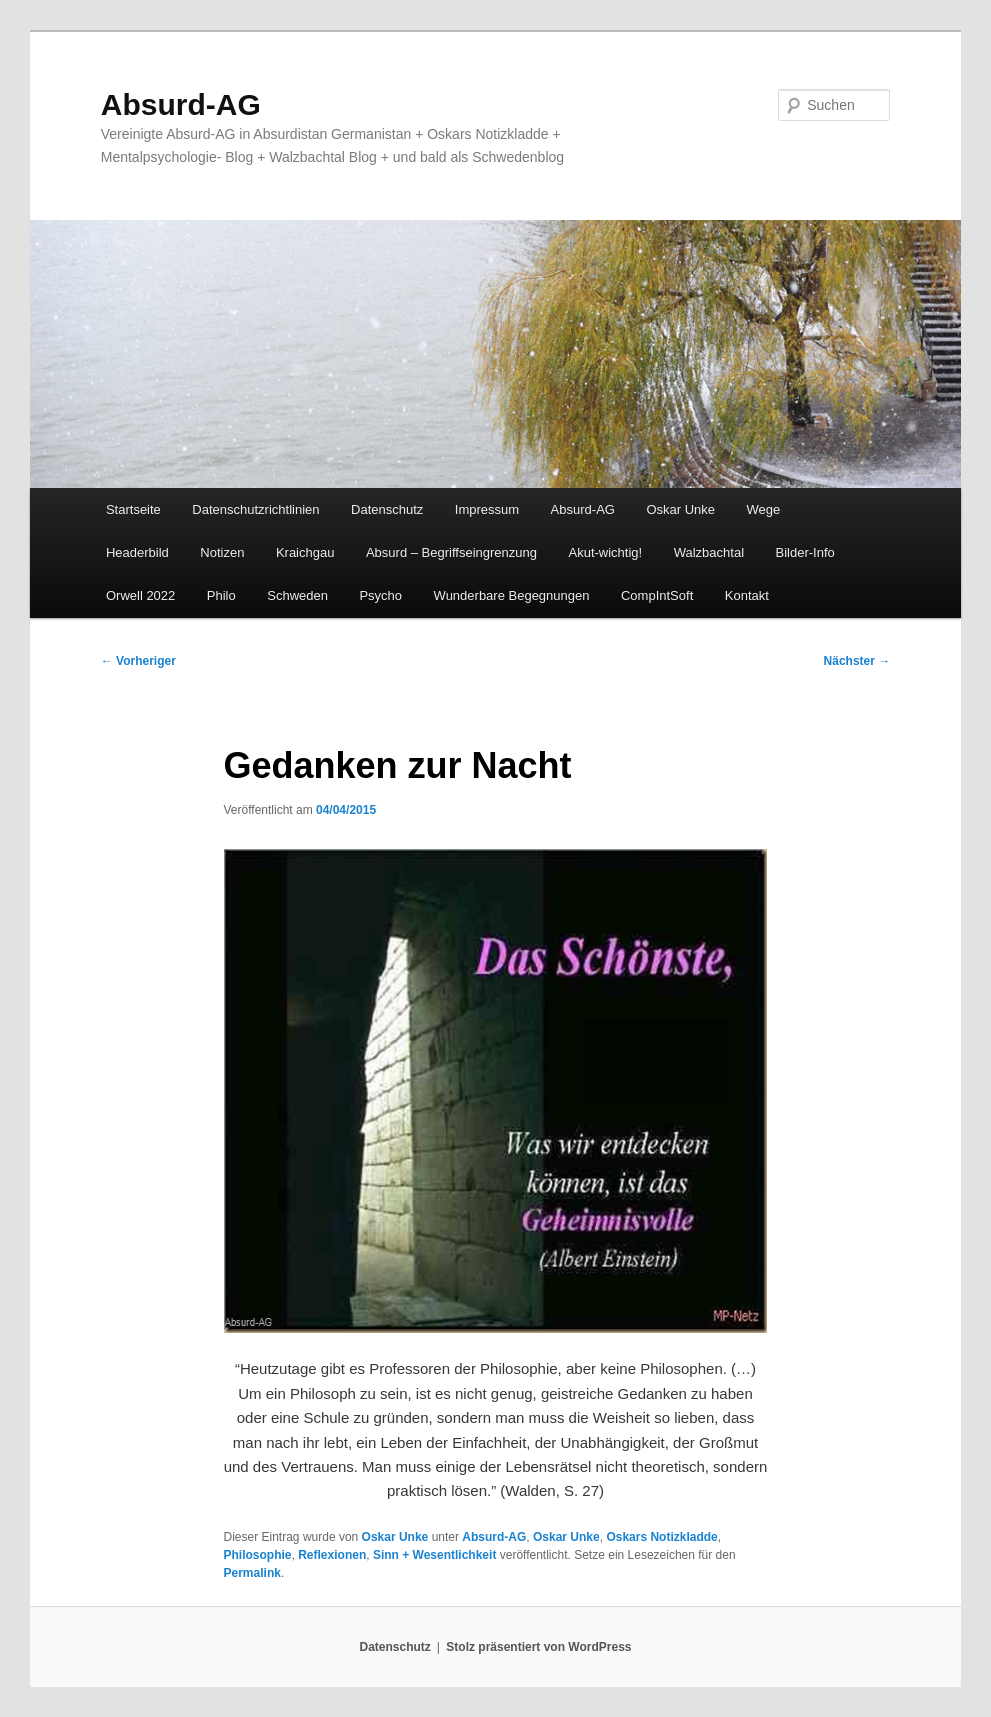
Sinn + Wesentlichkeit (434, 1555)
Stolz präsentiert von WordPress (538, 1647)
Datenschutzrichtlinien (255, 509)
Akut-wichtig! (605, 552)
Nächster (857, 661)
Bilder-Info (805, 552)
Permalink (252, 1573)
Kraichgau (305, 552)
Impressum (487, 509)
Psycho (380, 595)
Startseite (133, 509)
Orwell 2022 (140, 595)
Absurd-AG (181, 104)
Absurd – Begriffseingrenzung (451, 552)
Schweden (297, 595)
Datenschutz (387, 509)
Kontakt (747, 595)
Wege (764, 509)
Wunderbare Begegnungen (512, 595)
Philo (221, 595)
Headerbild (137, 552)
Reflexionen (332, 1555)
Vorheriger (138, 661)
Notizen (222, 552)
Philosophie (258, 1555)
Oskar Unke (680, 509)
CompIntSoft (657, 595)
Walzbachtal (709, 552)
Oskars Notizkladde (661, 1537)
